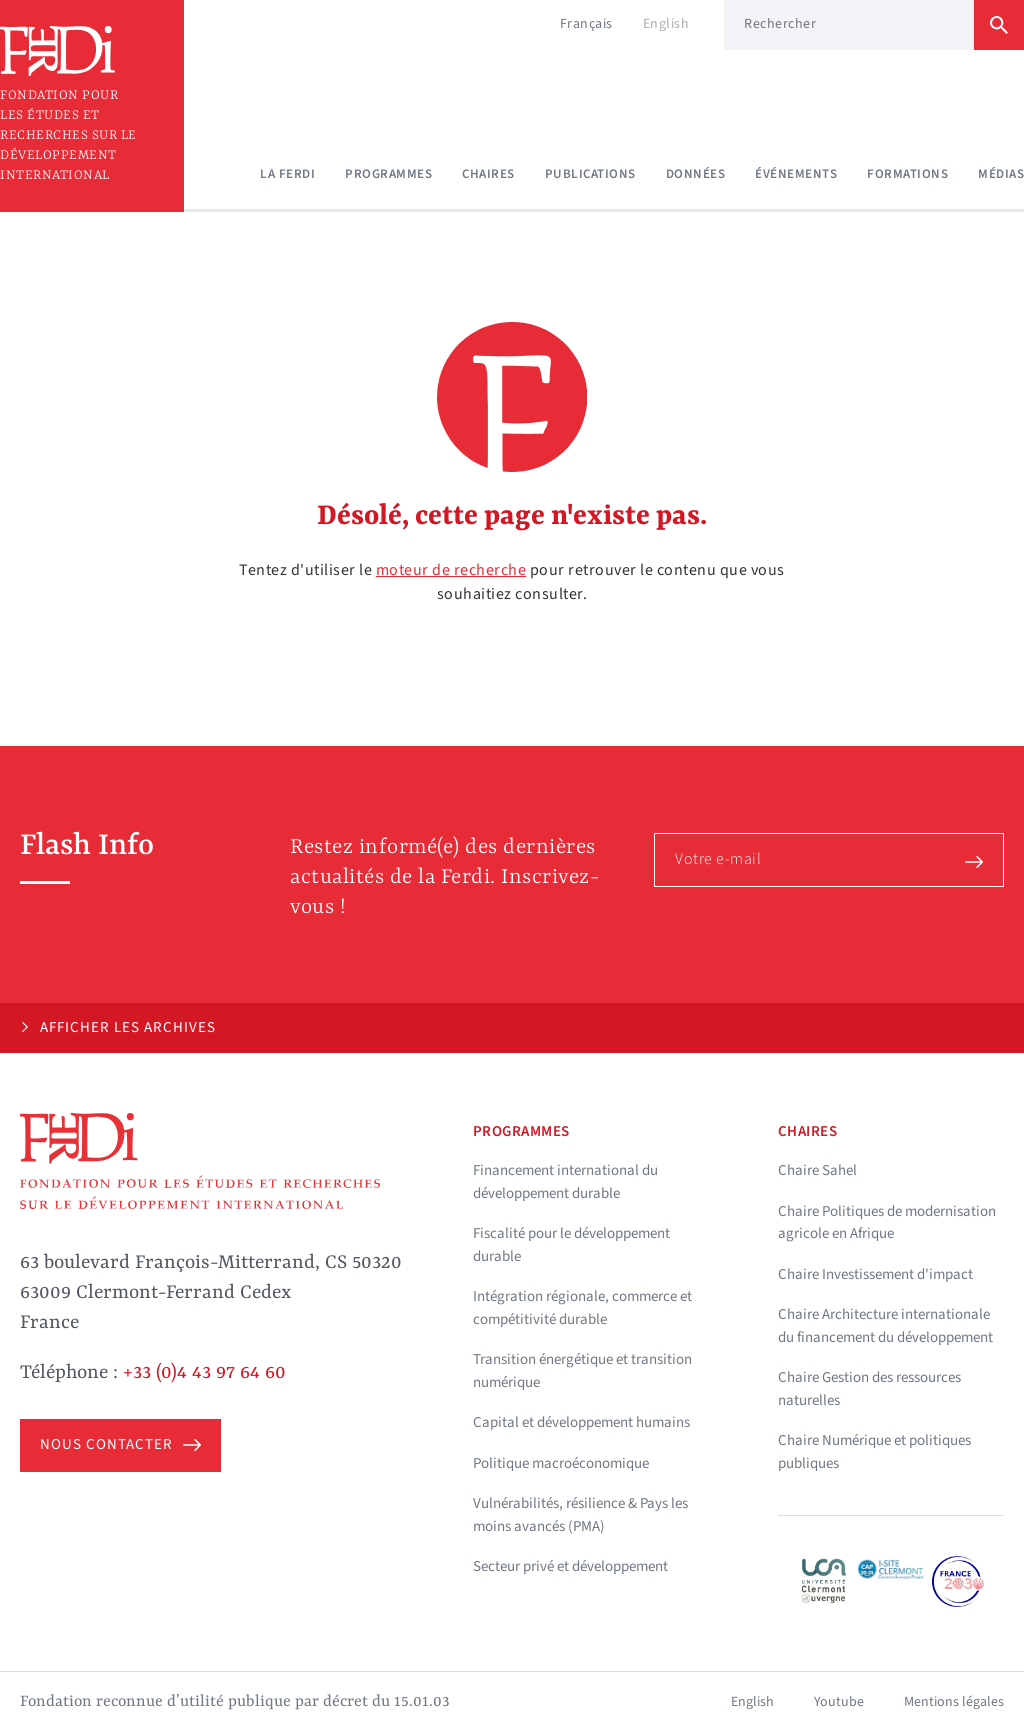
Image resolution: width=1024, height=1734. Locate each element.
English (666, 24)
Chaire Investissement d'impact (875, 1274)
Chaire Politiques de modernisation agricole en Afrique (887, 1223)
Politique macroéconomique (561, 1463)
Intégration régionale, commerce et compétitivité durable (582, 1308)
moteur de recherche (451, 570)
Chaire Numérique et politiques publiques (874, 1452)
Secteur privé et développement (570, 1566)
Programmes (388, 174)
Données (696, 174)
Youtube (839, 1702)
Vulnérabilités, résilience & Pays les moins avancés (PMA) (580, 1515)
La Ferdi (287, 174)
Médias (1001, 174)
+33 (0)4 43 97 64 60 (204, 1373)
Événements (796, 174)
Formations (907, 174)
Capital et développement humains (581, 1422)
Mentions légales (954, 1702)
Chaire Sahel (817, 1170)
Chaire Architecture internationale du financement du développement (885, 1326)
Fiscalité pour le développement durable (571, 1245)
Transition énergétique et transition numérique (582, 1371)
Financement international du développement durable (565, 1182)
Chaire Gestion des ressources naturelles (869, 1389)
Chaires (488, 174)
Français (586, 24)
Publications (590, 174)
